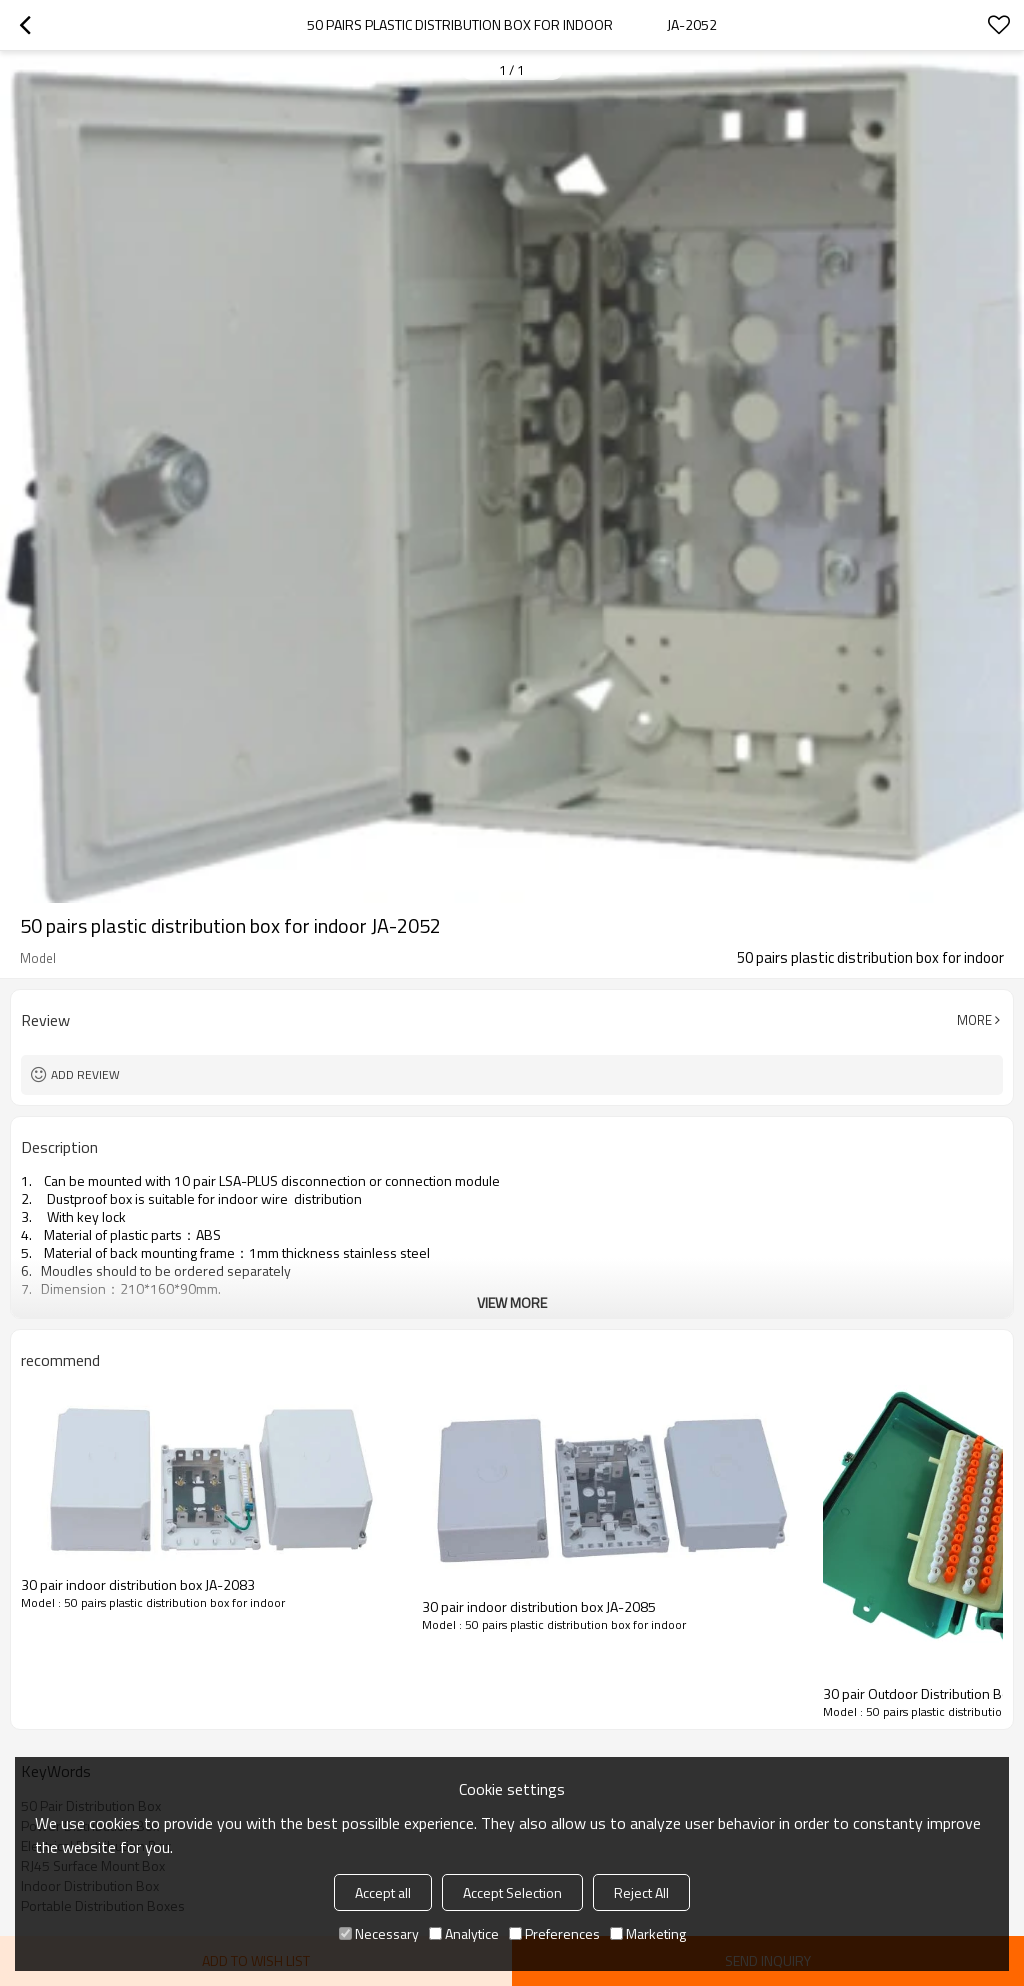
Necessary (379, 1933)
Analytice (464, 1933)
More (974, 1020)
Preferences (554, 1933)
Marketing (648, 1933)
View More (512, 1302)
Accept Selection (512, 1892)
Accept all (383, 1892)
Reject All (641, 1892)
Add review (85, 1074)
